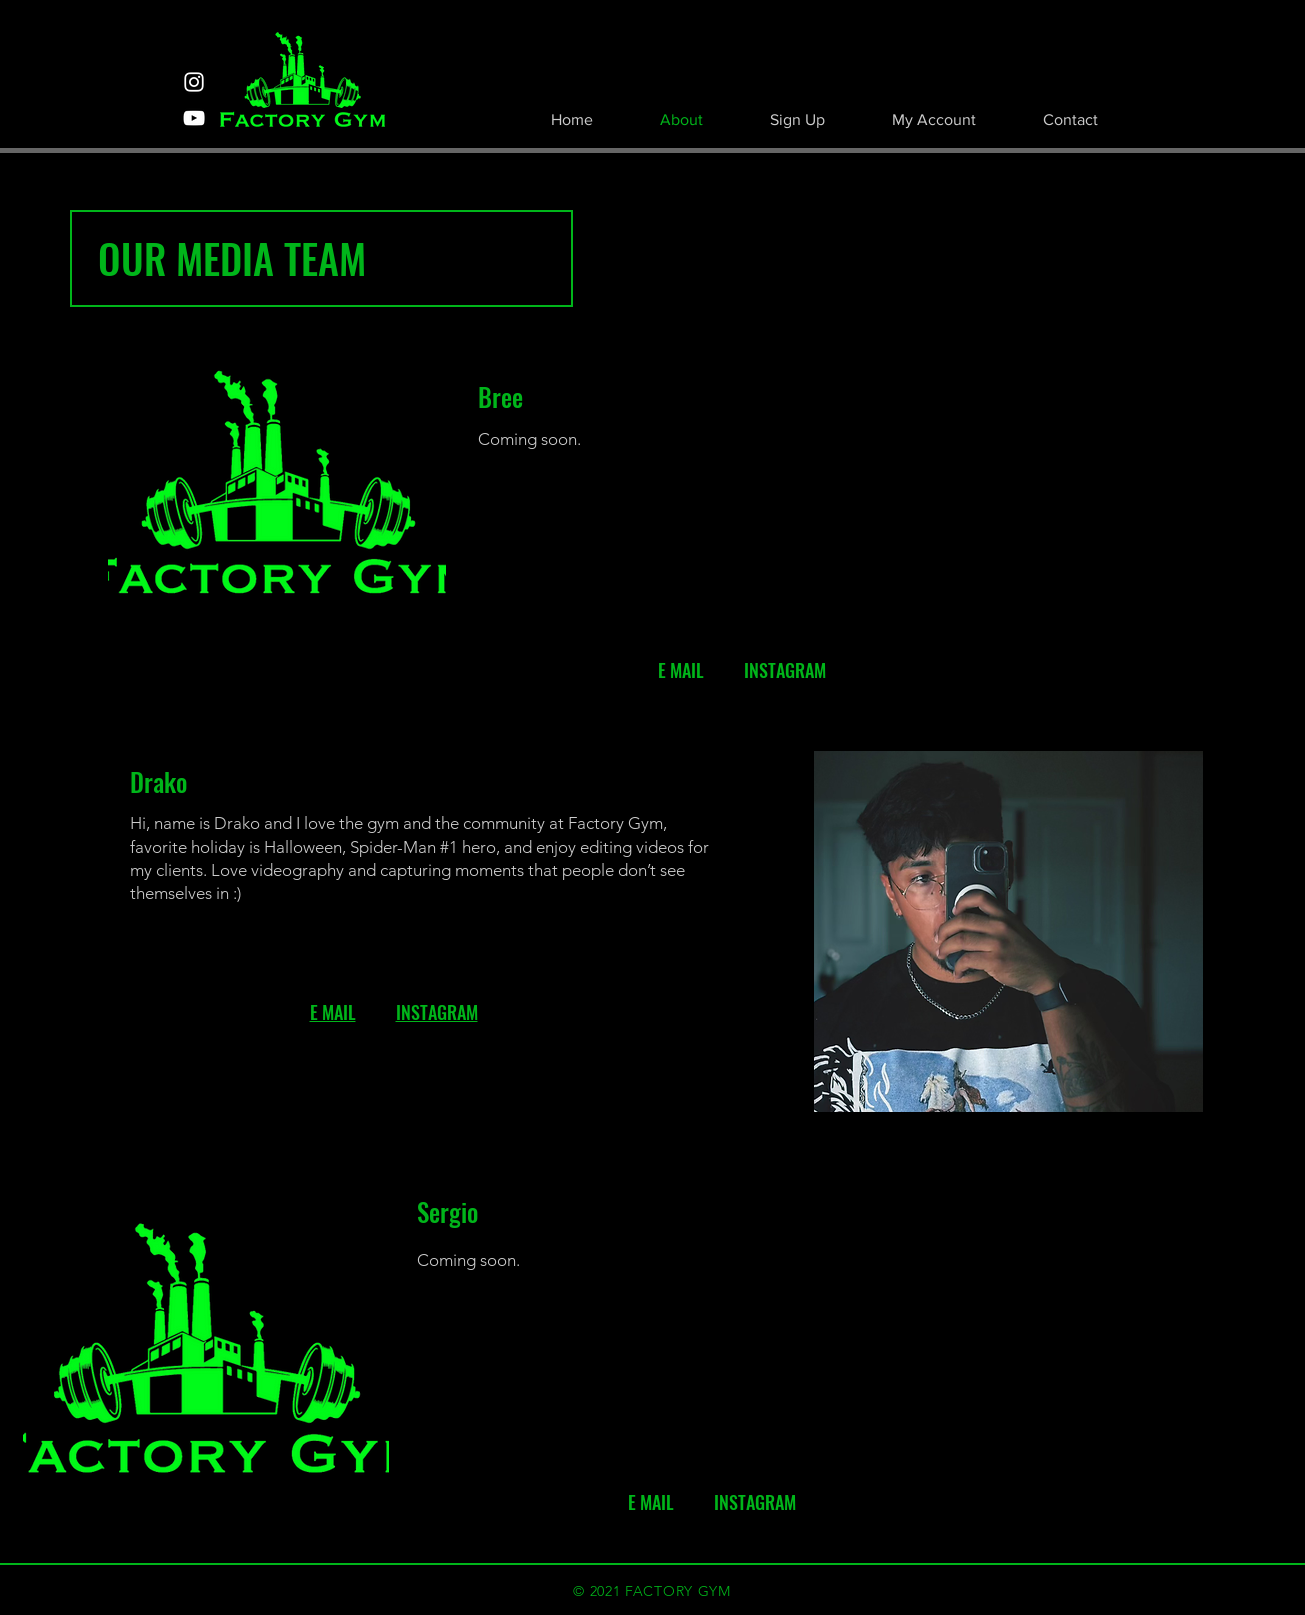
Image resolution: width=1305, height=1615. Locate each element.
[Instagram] (194, 82)
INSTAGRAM (437, 1012)
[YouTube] (194, 118)
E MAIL (333, 1012)
